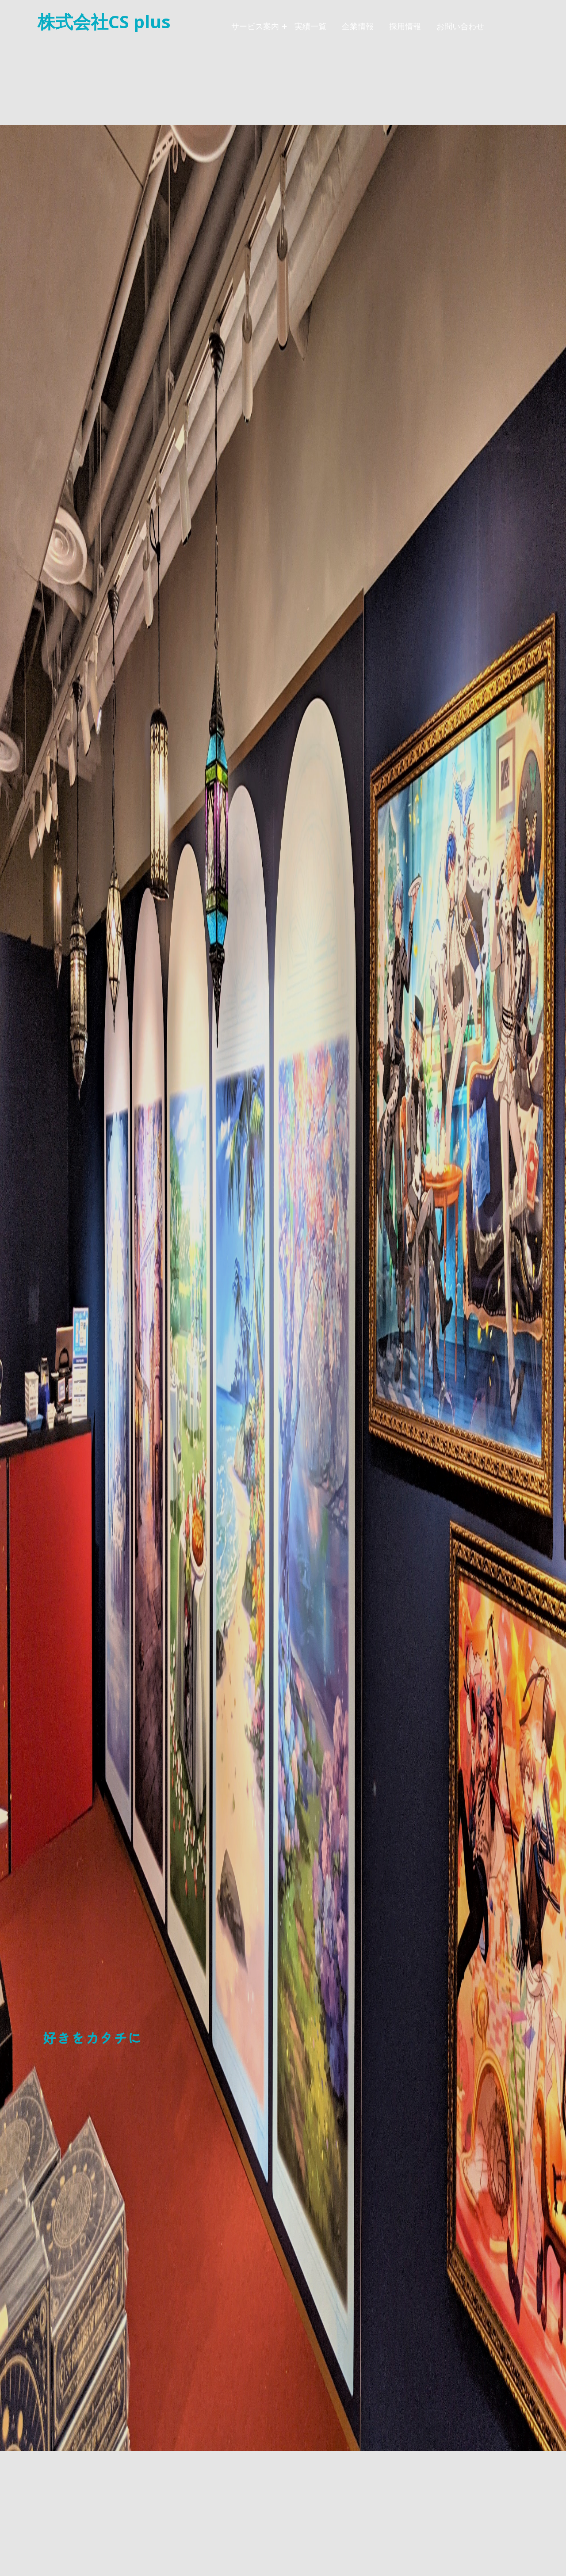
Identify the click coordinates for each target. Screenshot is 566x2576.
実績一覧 (310, 26)
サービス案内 (255, 26)
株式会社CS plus (104, 21)
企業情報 (358, 26)
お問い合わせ (460, 26)
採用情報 (405, 26)
